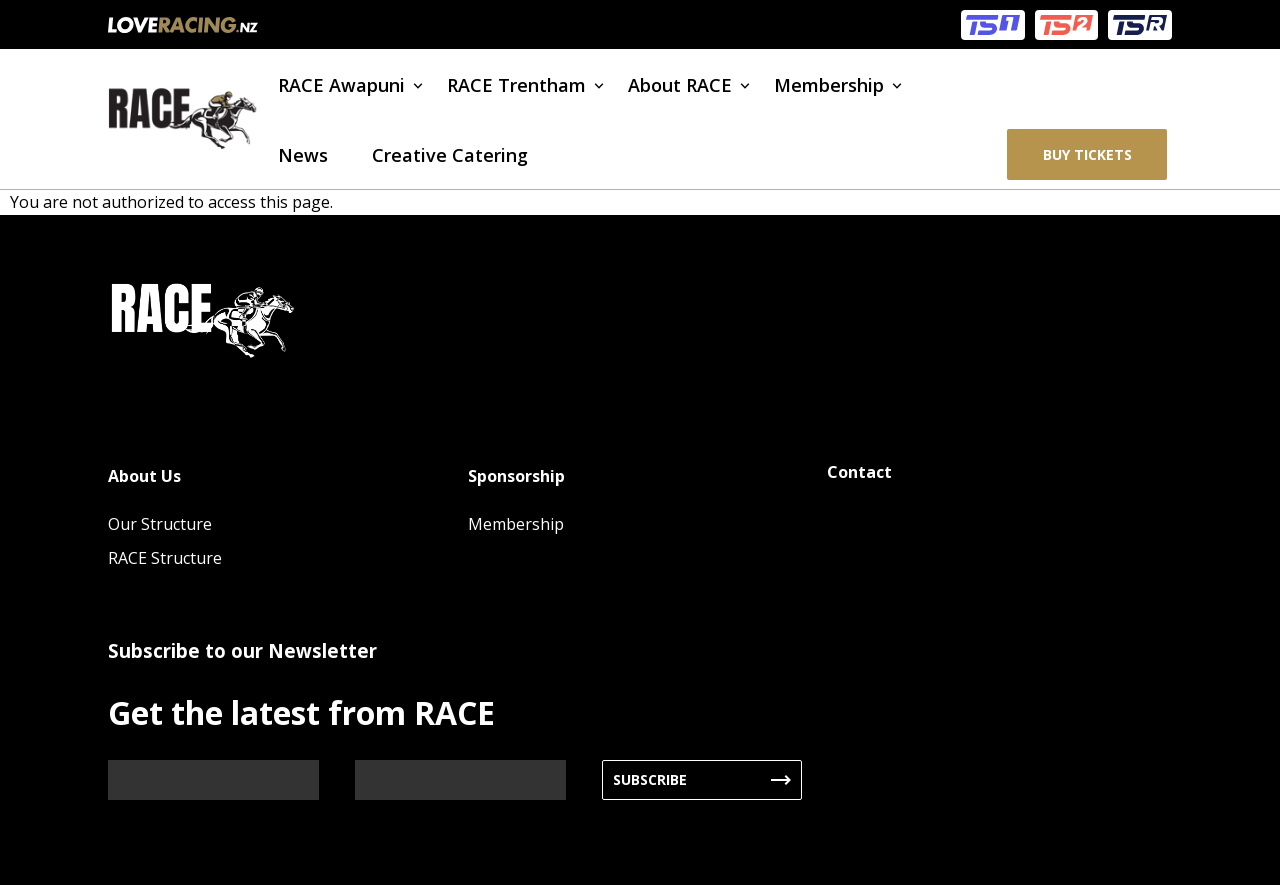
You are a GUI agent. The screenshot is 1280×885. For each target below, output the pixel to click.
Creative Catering (450, 155)
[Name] (213, 780)
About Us (144, 476)
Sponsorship (516, 476)
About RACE (680, 85)
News (303, 155)
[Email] (460, 780)
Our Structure (160, 524)
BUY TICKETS (1087, 154)
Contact (859, 472)
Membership (829, 85)
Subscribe (650, 779)
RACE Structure (165, 558)
